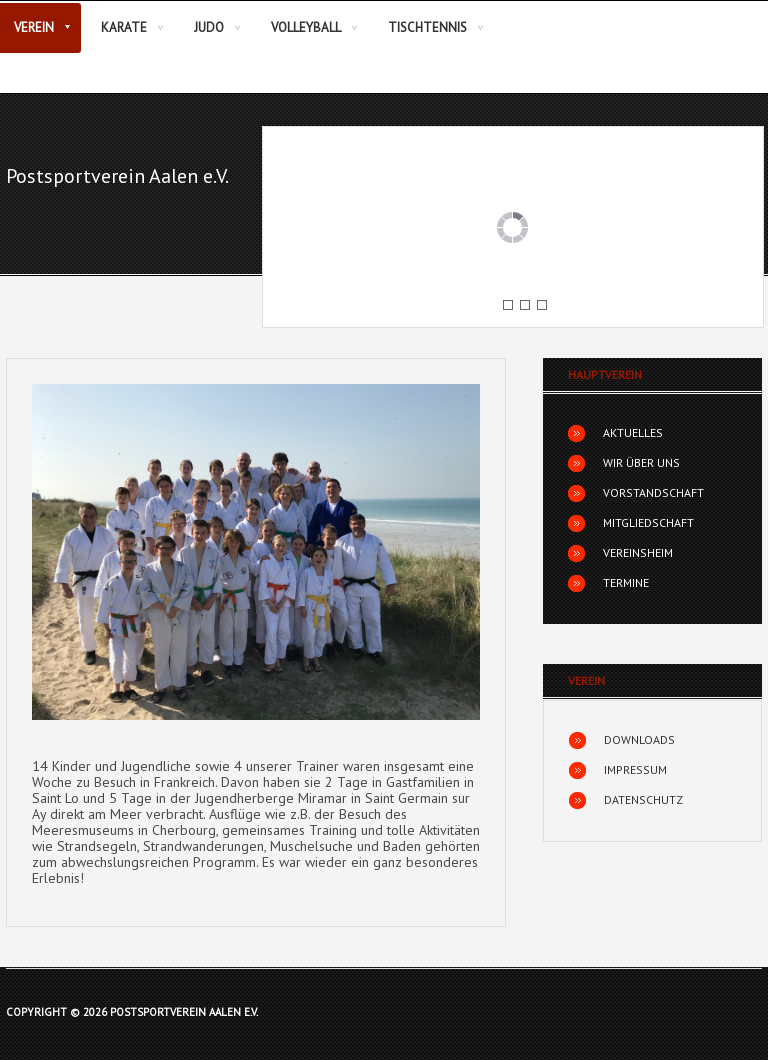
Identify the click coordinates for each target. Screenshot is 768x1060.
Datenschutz (643, 799)
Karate (124, 27)
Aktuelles (633, 432)
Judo (209, 27)
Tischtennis (427, 27)
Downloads (639, 739)
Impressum (635, 769)
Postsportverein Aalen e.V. (117, 176)
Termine (626, 582)
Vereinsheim (638, 552)
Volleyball (306, 27)
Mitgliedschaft (648, 522)
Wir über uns (641, 462)
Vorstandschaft (653, 492)
